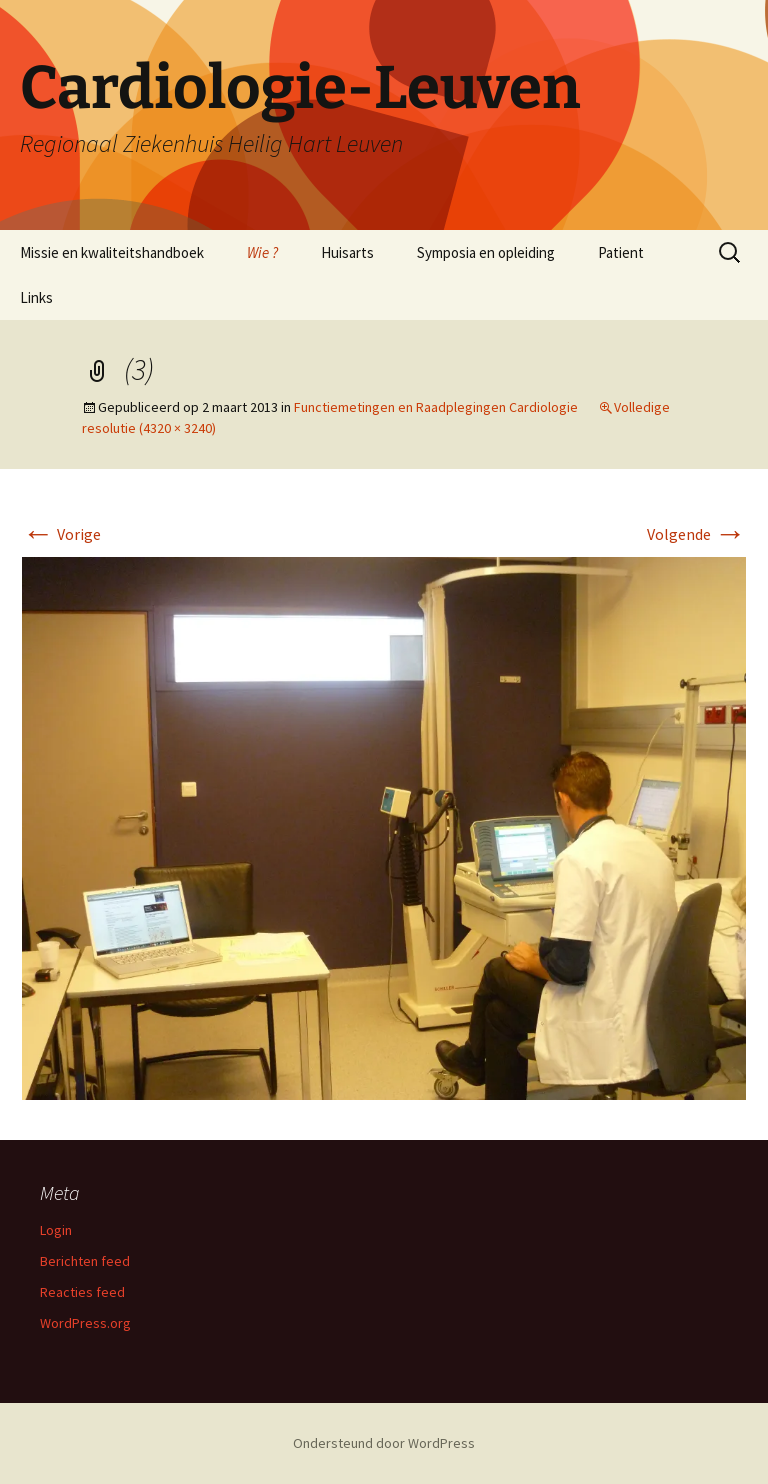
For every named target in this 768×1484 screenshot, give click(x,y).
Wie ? (262, 252)
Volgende (696, 534)
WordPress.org (85, 1323)
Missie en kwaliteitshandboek (112, 252)
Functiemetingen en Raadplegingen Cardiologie (436, 407)
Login (56, 1230)
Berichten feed (85, 1261)
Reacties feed (82, 1292)
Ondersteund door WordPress (384, 1443)
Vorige (61, 534)
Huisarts (347, 252)
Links (36, 297)
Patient (621, 252)
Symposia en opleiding (486, 252)
